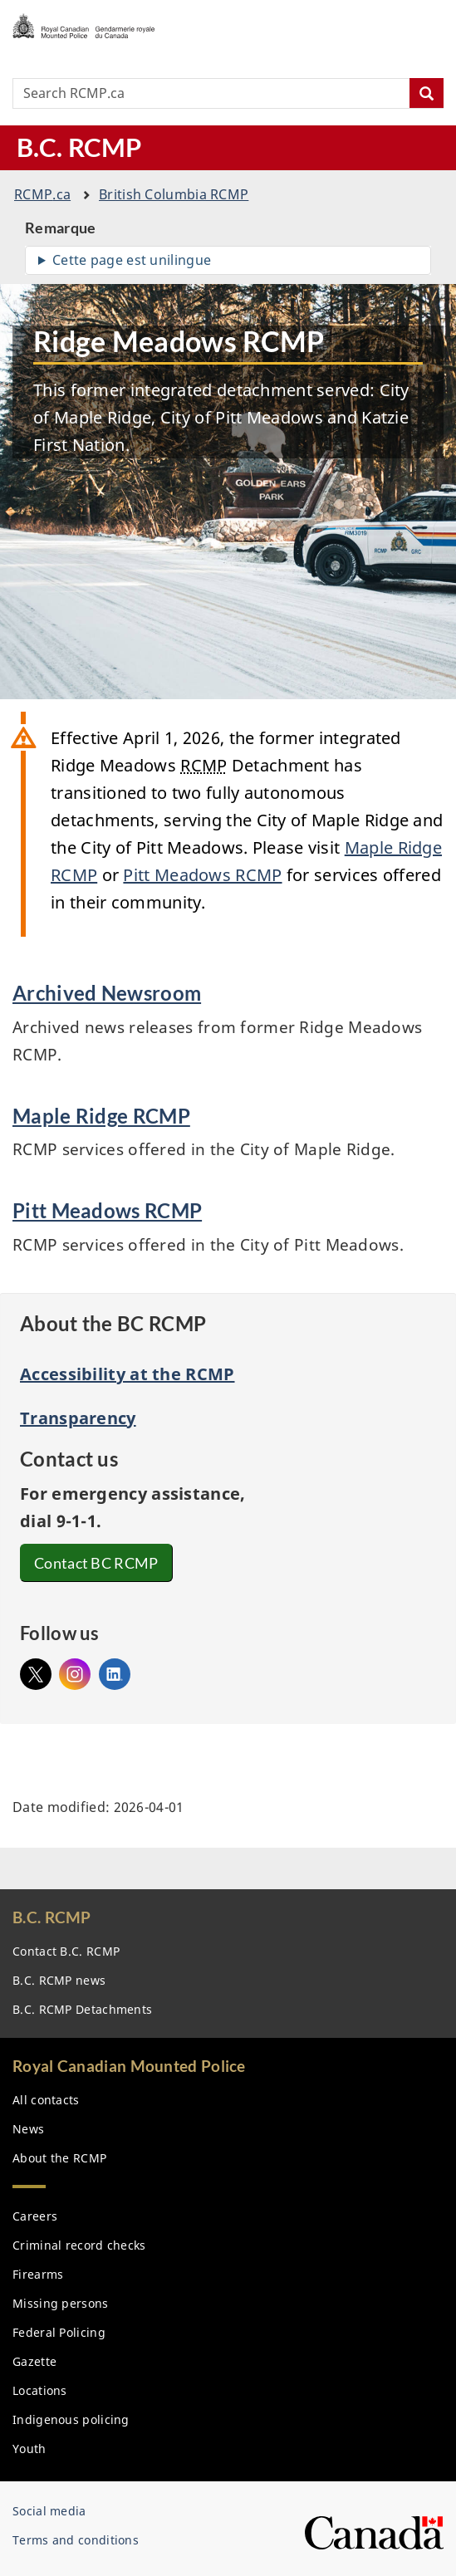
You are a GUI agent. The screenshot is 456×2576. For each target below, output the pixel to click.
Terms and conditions (75, 2540)
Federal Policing (58, 2332)
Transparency (78, 1418)
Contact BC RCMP (98, 1563)
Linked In (114, 1674)
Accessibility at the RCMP (127, 1374)
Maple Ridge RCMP (101, 1116)
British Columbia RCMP (173, 194)
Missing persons (60, 2303)
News (28, 2129)
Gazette (34, 2361)
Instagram (75, 1670)
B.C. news (58, 1980)
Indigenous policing (71, 2419)
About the (59, 2158)
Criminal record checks (79, 2245)
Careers (34, 2216)
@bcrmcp (35, 1670)
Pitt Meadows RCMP (107, 1210)
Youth (29, 2448)
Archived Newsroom (106, 993)
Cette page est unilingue (131, 260)
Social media (49, 2511)
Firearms (37, 2274)
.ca (42, 194)
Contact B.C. (66, 1951)
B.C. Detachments (82, 2009)
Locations (39, 2390)
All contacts (46, 2100)
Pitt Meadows (202, 875)
